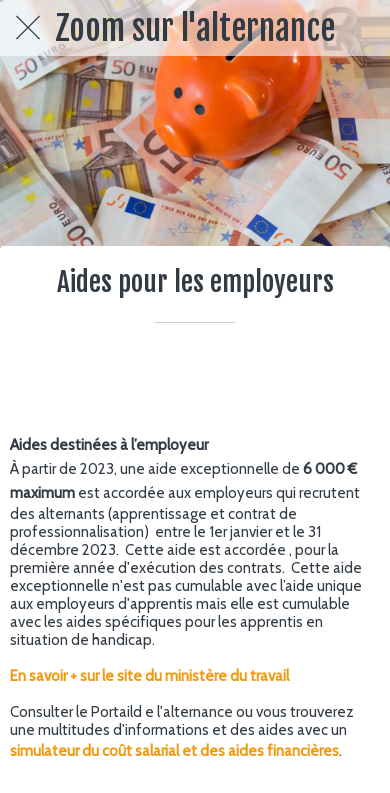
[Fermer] (28, 28)
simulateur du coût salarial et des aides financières (174, 751)
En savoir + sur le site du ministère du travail (149, 676)
